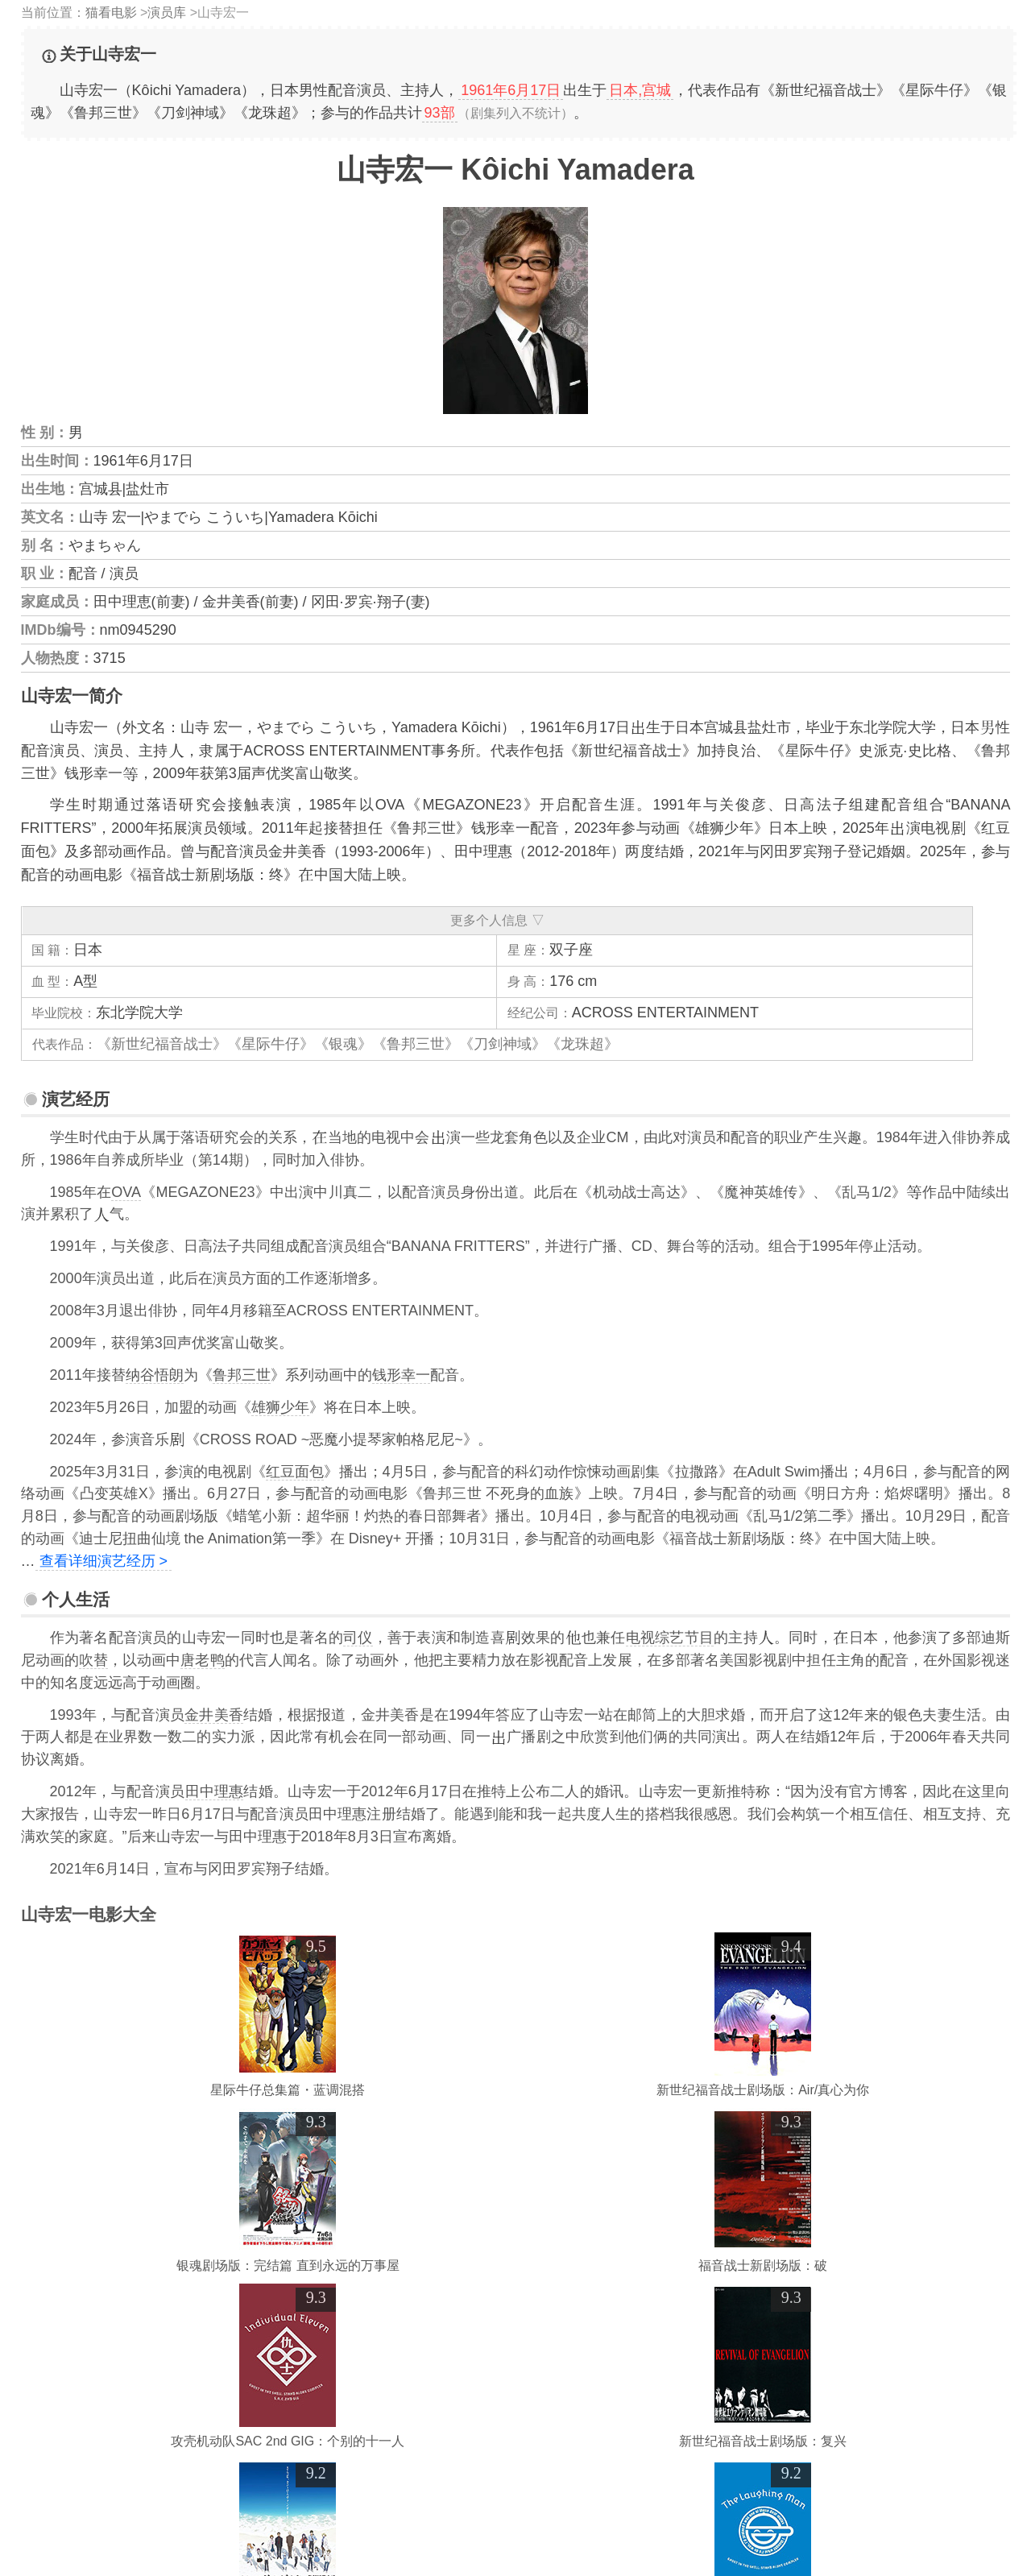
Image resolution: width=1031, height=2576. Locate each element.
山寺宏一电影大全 (88, 1914)
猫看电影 (111, 12)
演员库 (166, 12)
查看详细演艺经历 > (103, 1561)
